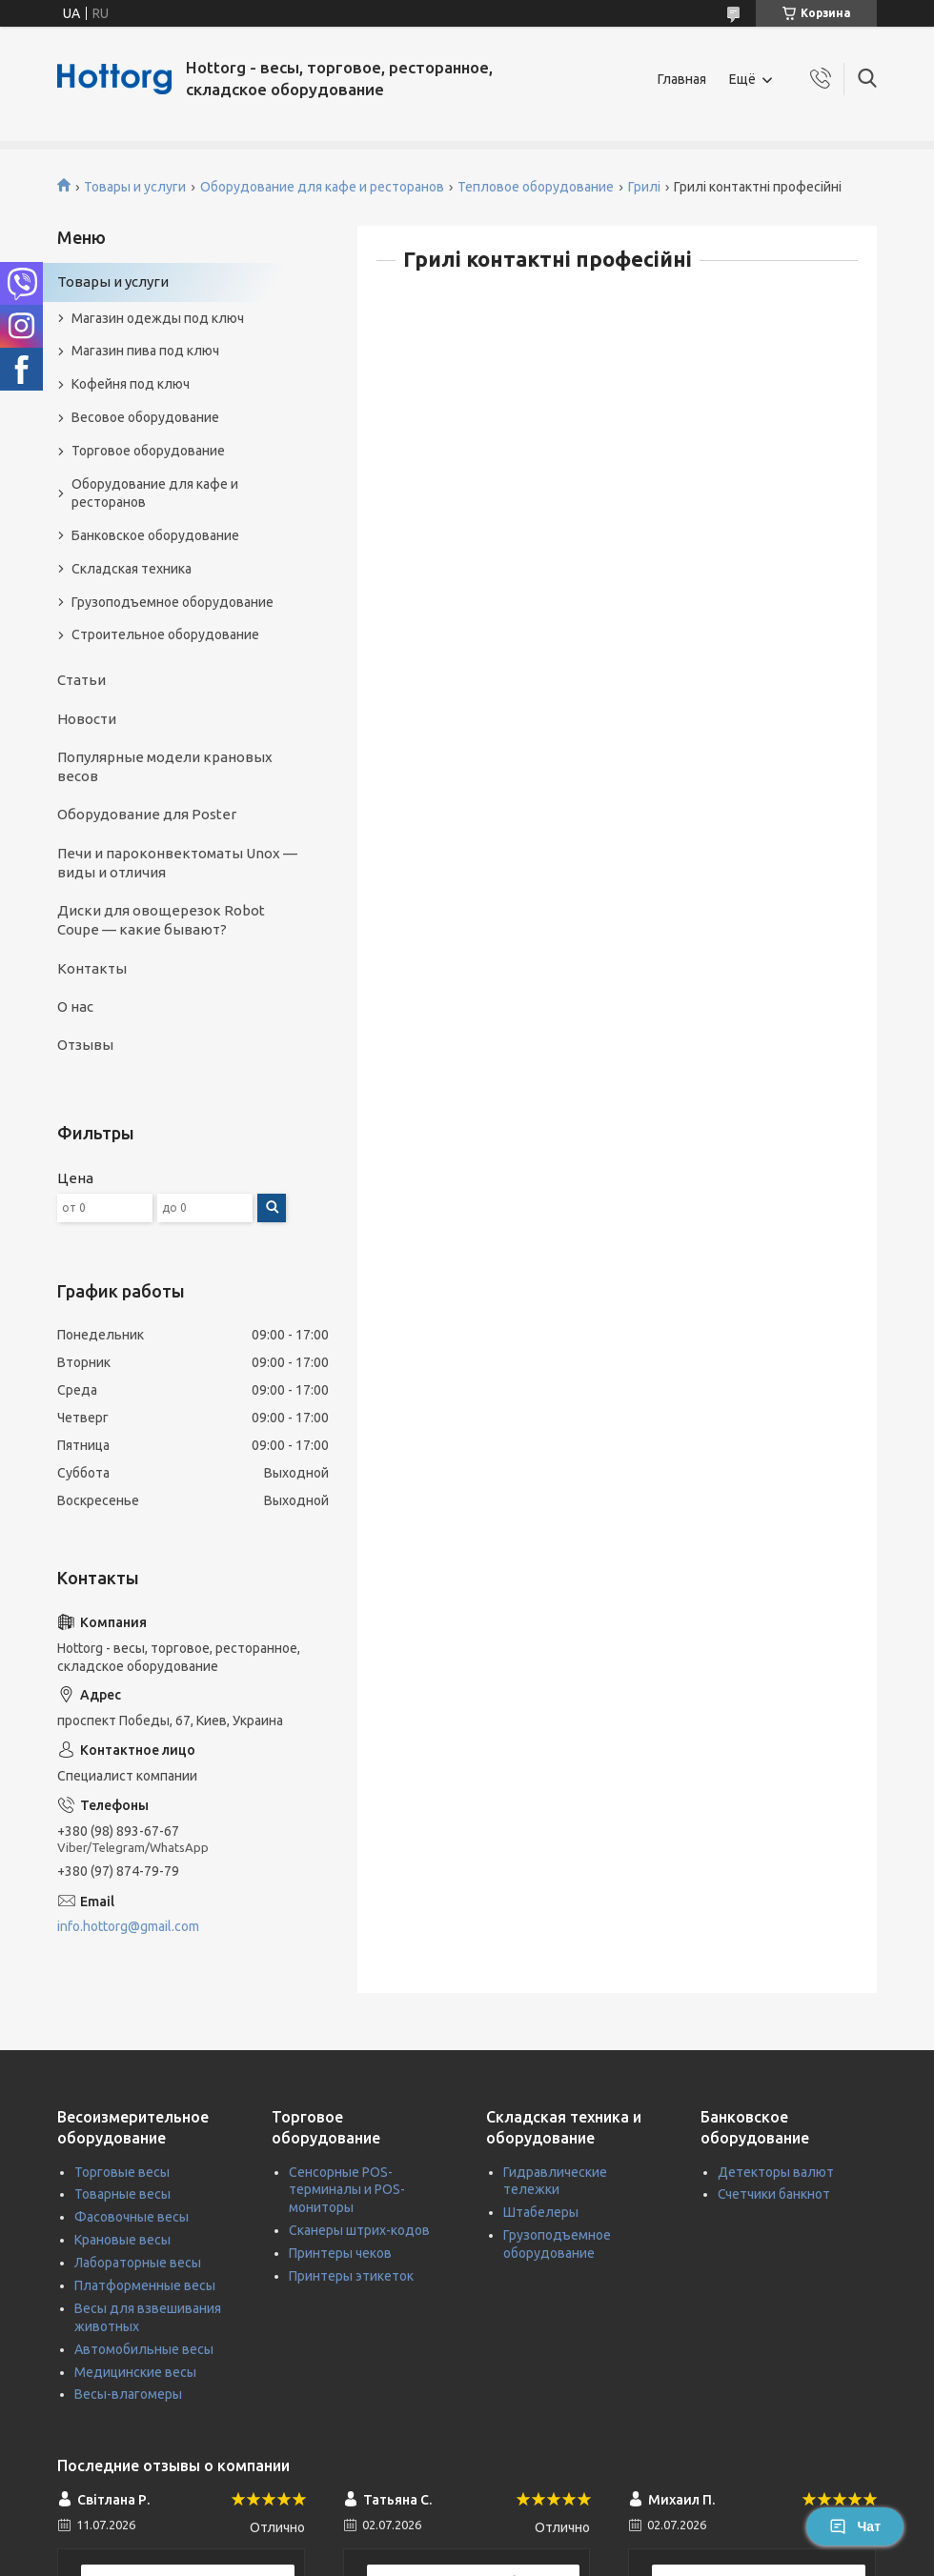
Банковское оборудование (155, 535)
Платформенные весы (144, 2285)
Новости (86, 719)
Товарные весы (122, 2194)
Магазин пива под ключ (145, 350)
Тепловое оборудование (535, 186)
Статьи (81, 680)
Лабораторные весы (137, 2262)
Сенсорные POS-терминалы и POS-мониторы (347, 2190)
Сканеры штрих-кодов (359, 2230)
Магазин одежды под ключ (157, 318)
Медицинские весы (135, 2372)
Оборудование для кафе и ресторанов (322, 186)
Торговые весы (122, 2172)
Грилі (644, 186)
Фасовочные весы (131, 2216)
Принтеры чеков (340, 2253)
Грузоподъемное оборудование (172, 602)
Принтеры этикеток (351, 2276)
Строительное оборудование (165, 634)
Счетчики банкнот (774, 2194)
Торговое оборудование (148, 450)
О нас (75, 1006)
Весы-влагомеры (128, 2394)
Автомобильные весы (143, 2349)
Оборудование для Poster (146, 814)
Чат (855, 2526)
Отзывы (85, 1044)
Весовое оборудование (145, 417)
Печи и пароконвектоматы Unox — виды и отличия (177, 862)
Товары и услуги (135, 186)
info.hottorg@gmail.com (128, 1926)
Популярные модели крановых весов (165, 766)
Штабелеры (541, 2212)
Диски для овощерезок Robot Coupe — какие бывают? (161, 919)
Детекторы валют (776, 2172)
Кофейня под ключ (130, 384)
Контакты (92, 968)
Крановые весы (122, 2239)
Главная (682, 79)
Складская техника (131, 568)
